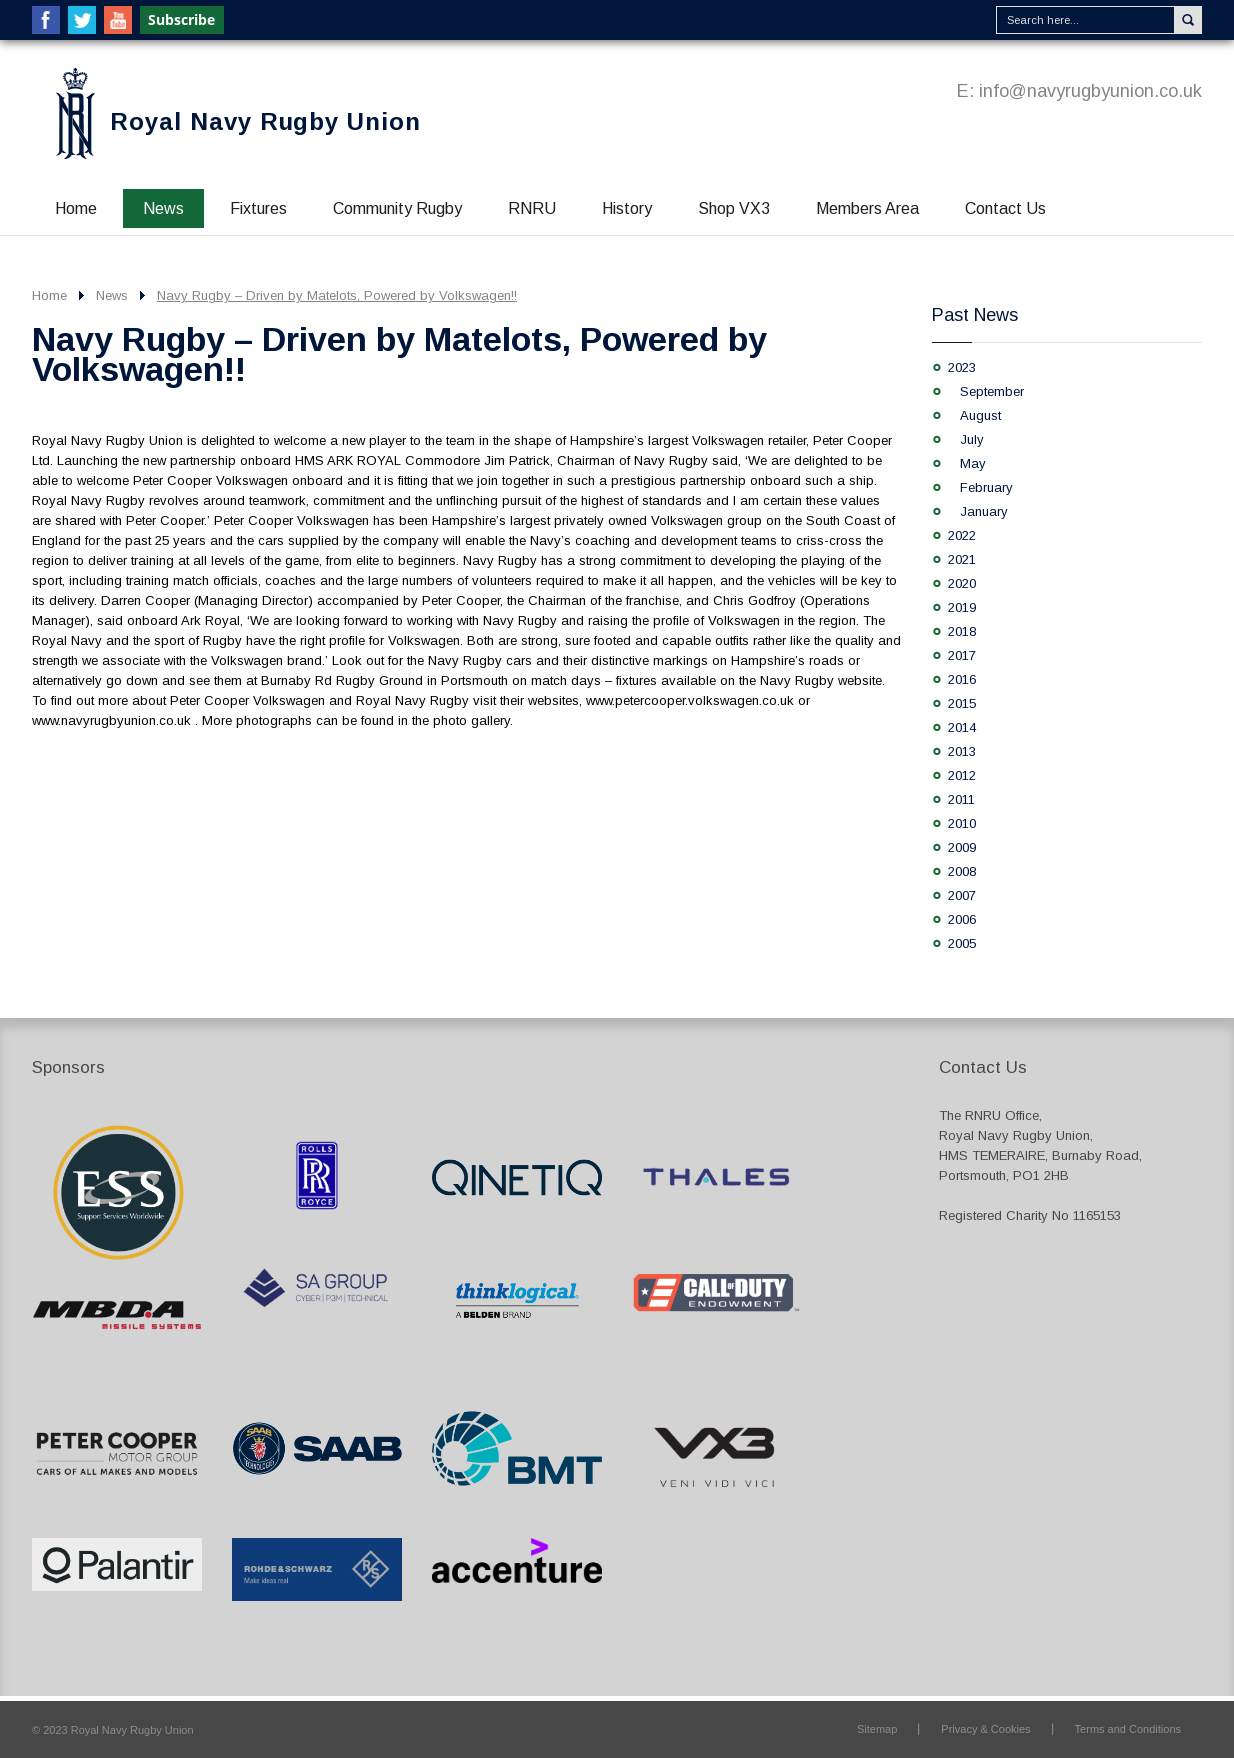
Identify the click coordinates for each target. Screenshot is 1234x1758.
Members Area (867, 208)
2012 (962, 775)
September (992, 391)
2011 (961, 799)
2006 (962, 919)
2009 (962, 847)
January (984, 511)
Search (1188, 20)
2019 (962, 607)
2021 (962, 559)
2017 (962, 655)
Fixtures (258, 208)
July (972, 439)
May (973, 463)
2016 (962, 679)
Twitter (82, 20)
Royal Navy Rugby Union (265, 121)
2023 (962, 367)
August (980, 415)
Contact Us (1005, 208)
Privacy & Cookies (985, 1729)
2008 (962, 871)
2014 (962, 727)
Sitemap (877, 1729)
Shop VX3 (734, 208)
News (163, 208)
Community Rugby (397, 208)
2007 (962, 895)
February (986, 487)
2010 (962, 823)
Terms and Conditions (1128, 1729)
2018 (962, 631)
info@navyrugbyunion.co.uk (1090, 91)
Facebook (46, 20)
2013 (962, 751)
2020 (962, 583)
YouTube (118, 20)
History (627, 208)
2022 (962, 535)
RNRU (532, 208)
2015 (962, 703)
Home (76, 208)
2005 (962, 943)
